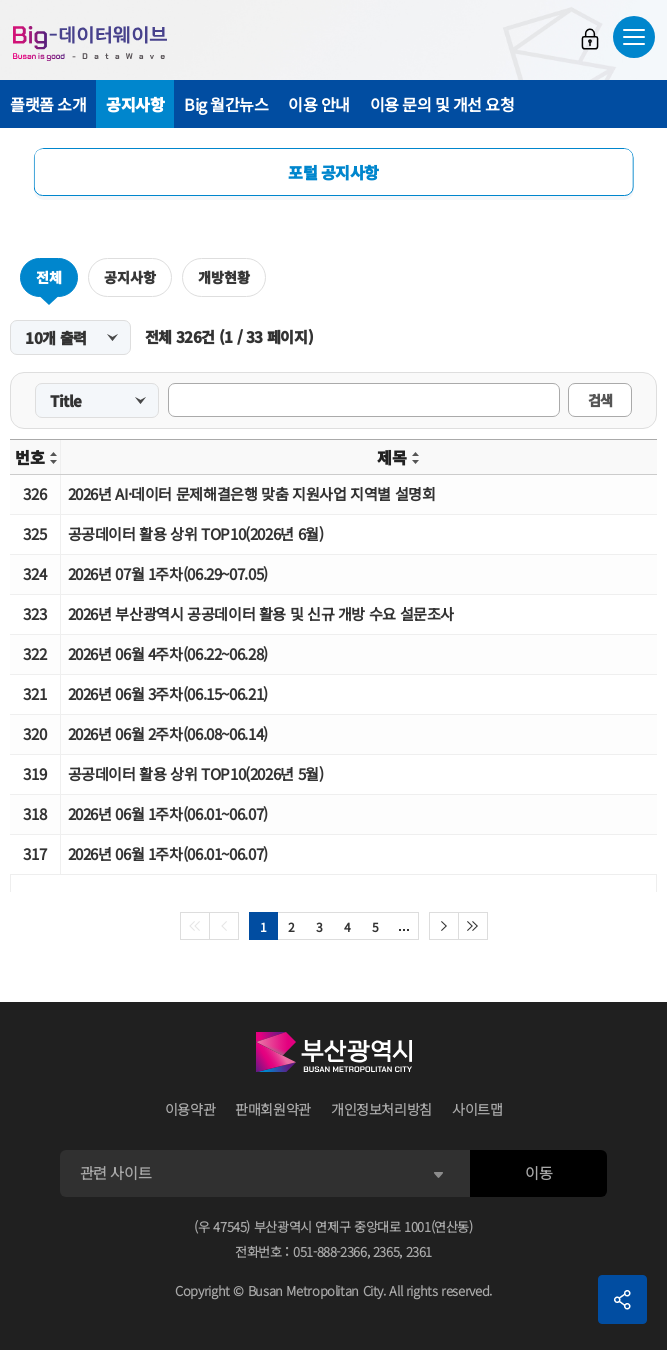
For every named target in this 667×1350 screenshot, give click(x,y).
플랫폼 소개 (48, 104)
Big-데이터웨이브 (90, 43)
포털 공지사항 (333, 172)
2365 (386, 1251)
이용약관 (190, 1109)
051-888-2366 (330, 1251)
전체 (49, 277)
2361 (419, 1251)
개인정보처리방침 (381, 1109)
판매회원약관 (273, 1109)
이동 (538, 1172)
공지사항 (135, 104)
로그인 (590, 39)
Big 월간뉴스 (226, 104)
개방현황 (224, 277)
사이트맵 (477, 1109)
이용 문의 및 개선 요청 (442, 104)
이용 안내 (319, 104)
